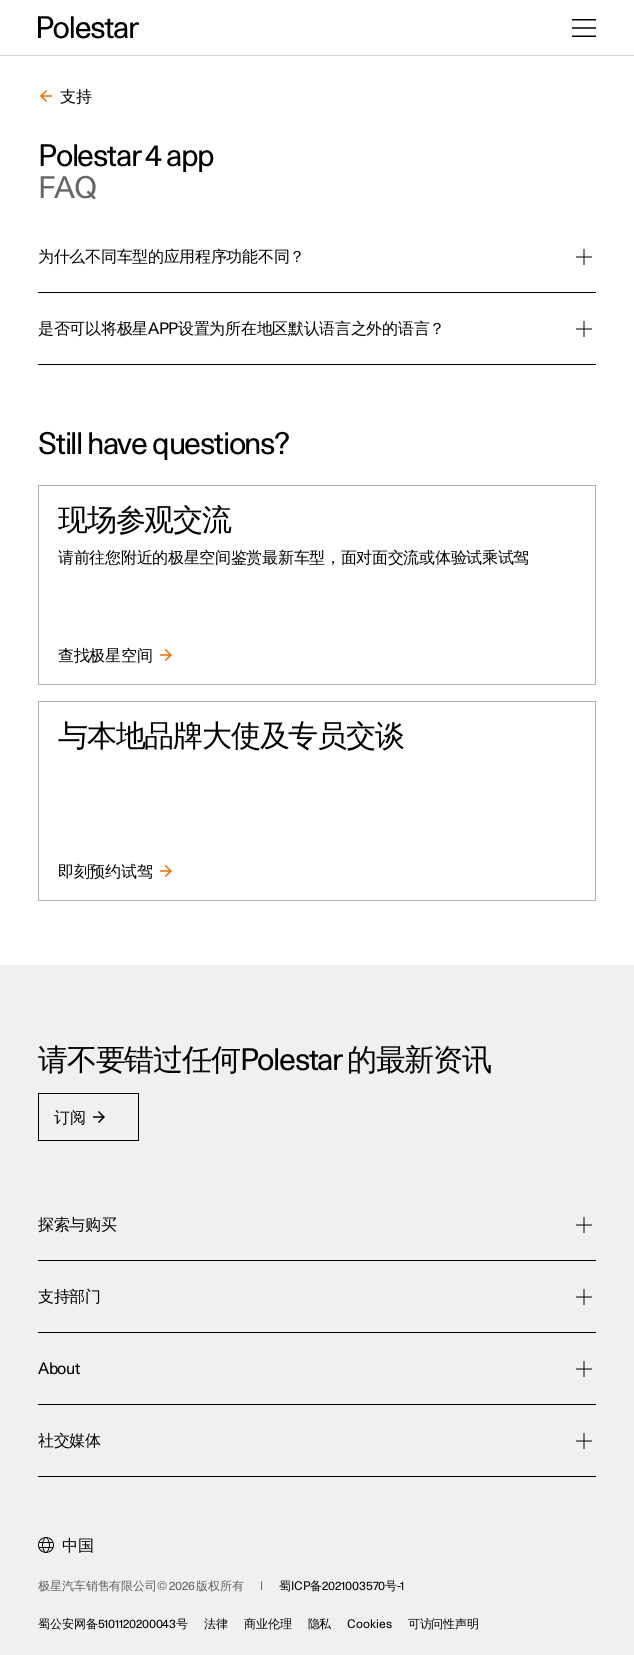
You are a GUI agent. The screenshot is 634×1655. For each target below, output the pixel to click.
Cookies (369, 1624)
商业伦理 (268, 1624)
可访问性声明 (443, 1624)
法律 (216, 1624)
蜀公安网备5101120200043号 (113, 1624)
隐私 (320, 1624)
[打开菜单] (584, 28)
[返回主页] (88, 28)
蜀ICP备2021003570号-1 (341, 1586)
